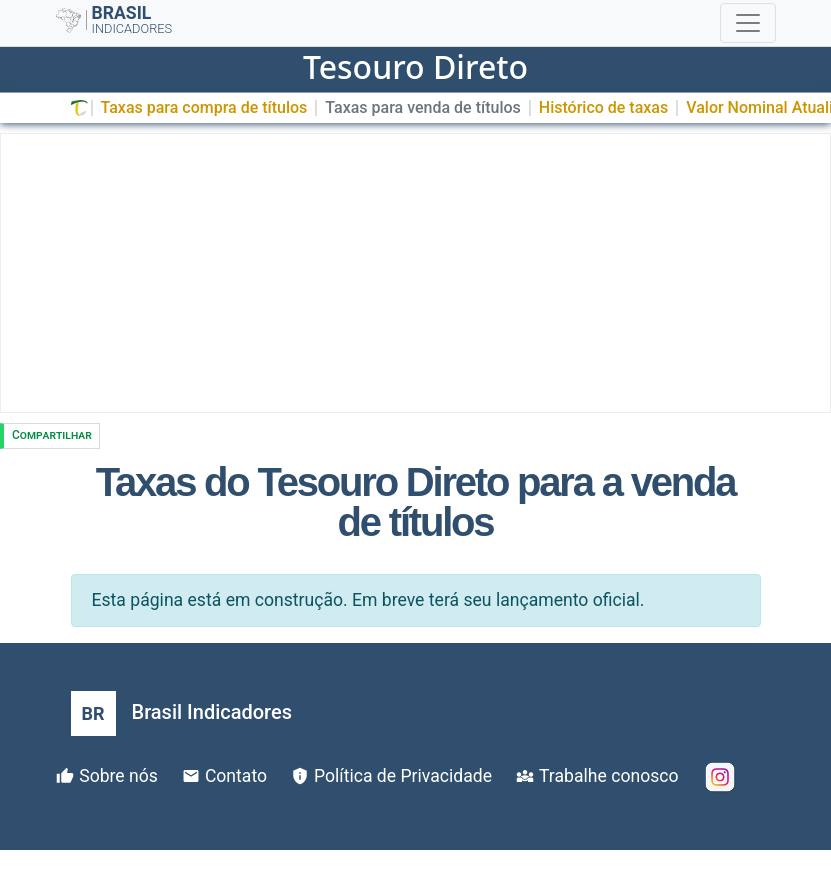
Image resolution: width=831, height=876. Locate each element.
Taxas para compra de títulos (204, 107)
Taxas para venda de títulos (422, 107)
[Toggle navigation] (748, 23)
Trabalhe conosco (608, 776)
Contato (236, 776)
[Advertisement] (415, 273)
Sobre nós (118, 776)
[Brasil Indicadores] (181, 713)
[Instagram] (720, 777)
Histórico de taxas (603, 107)
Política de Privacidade (403, 776)
